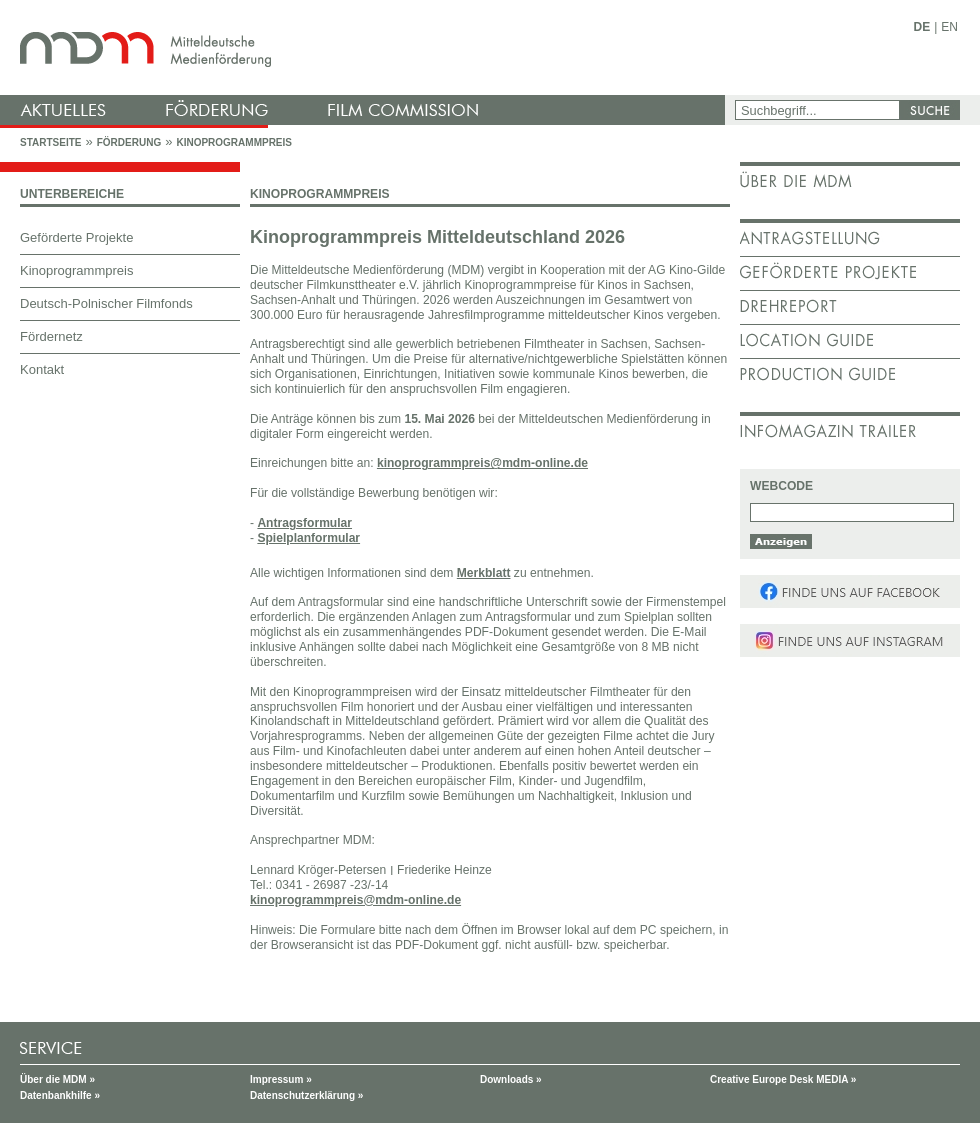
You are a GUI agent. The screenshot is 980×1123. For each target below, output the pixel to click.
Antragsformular (304, 523)
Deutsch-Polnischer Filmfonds (106, 303)
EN (949, 27)
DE (922, 27)
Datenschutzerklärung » (306, 1095)
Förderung (129, 142)
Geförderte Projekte (76, 237)
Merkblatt (484, 573)
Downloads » (511, 1079)
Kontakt (42, 369)
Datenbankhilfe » (60, 1095)
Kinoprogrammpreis (234, 142)
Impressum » (281, 1079)
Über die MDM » (57, 1079)
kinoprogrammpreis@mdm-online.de (482, 463)
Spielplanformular (308, 538)
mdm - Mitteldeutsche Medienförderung (365, 47)
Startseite (50, 142)
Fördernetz (51, 336)
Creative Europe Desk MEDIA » (783, 1079)
